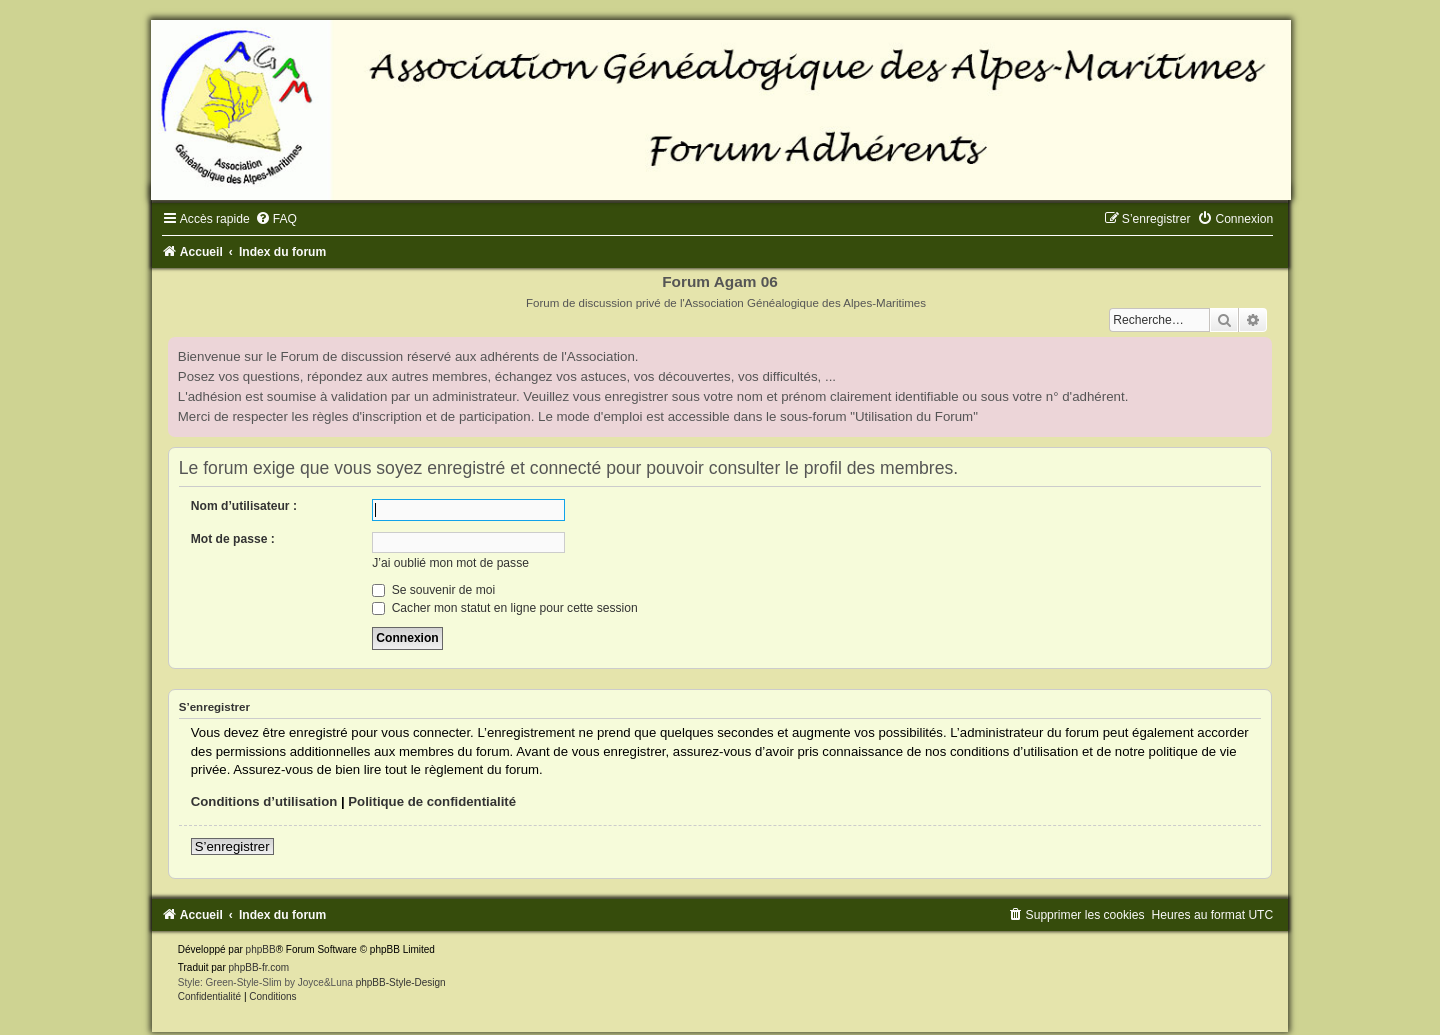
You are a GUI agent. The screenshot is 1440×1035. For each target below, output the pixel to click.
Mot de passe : (233, 539)
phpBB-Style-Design (401, 982)
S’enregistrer (232, 846)
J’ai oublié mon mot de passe (450, 563)
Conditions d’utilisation (264, 801)
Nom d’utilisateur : (244, 506)
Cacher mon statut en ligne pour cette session (504, 608)
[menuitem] (276, 219)
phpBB (261, 949)
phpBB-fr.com (259, 967)
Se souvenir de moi (433, 590)
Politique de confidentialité (432, 801)
